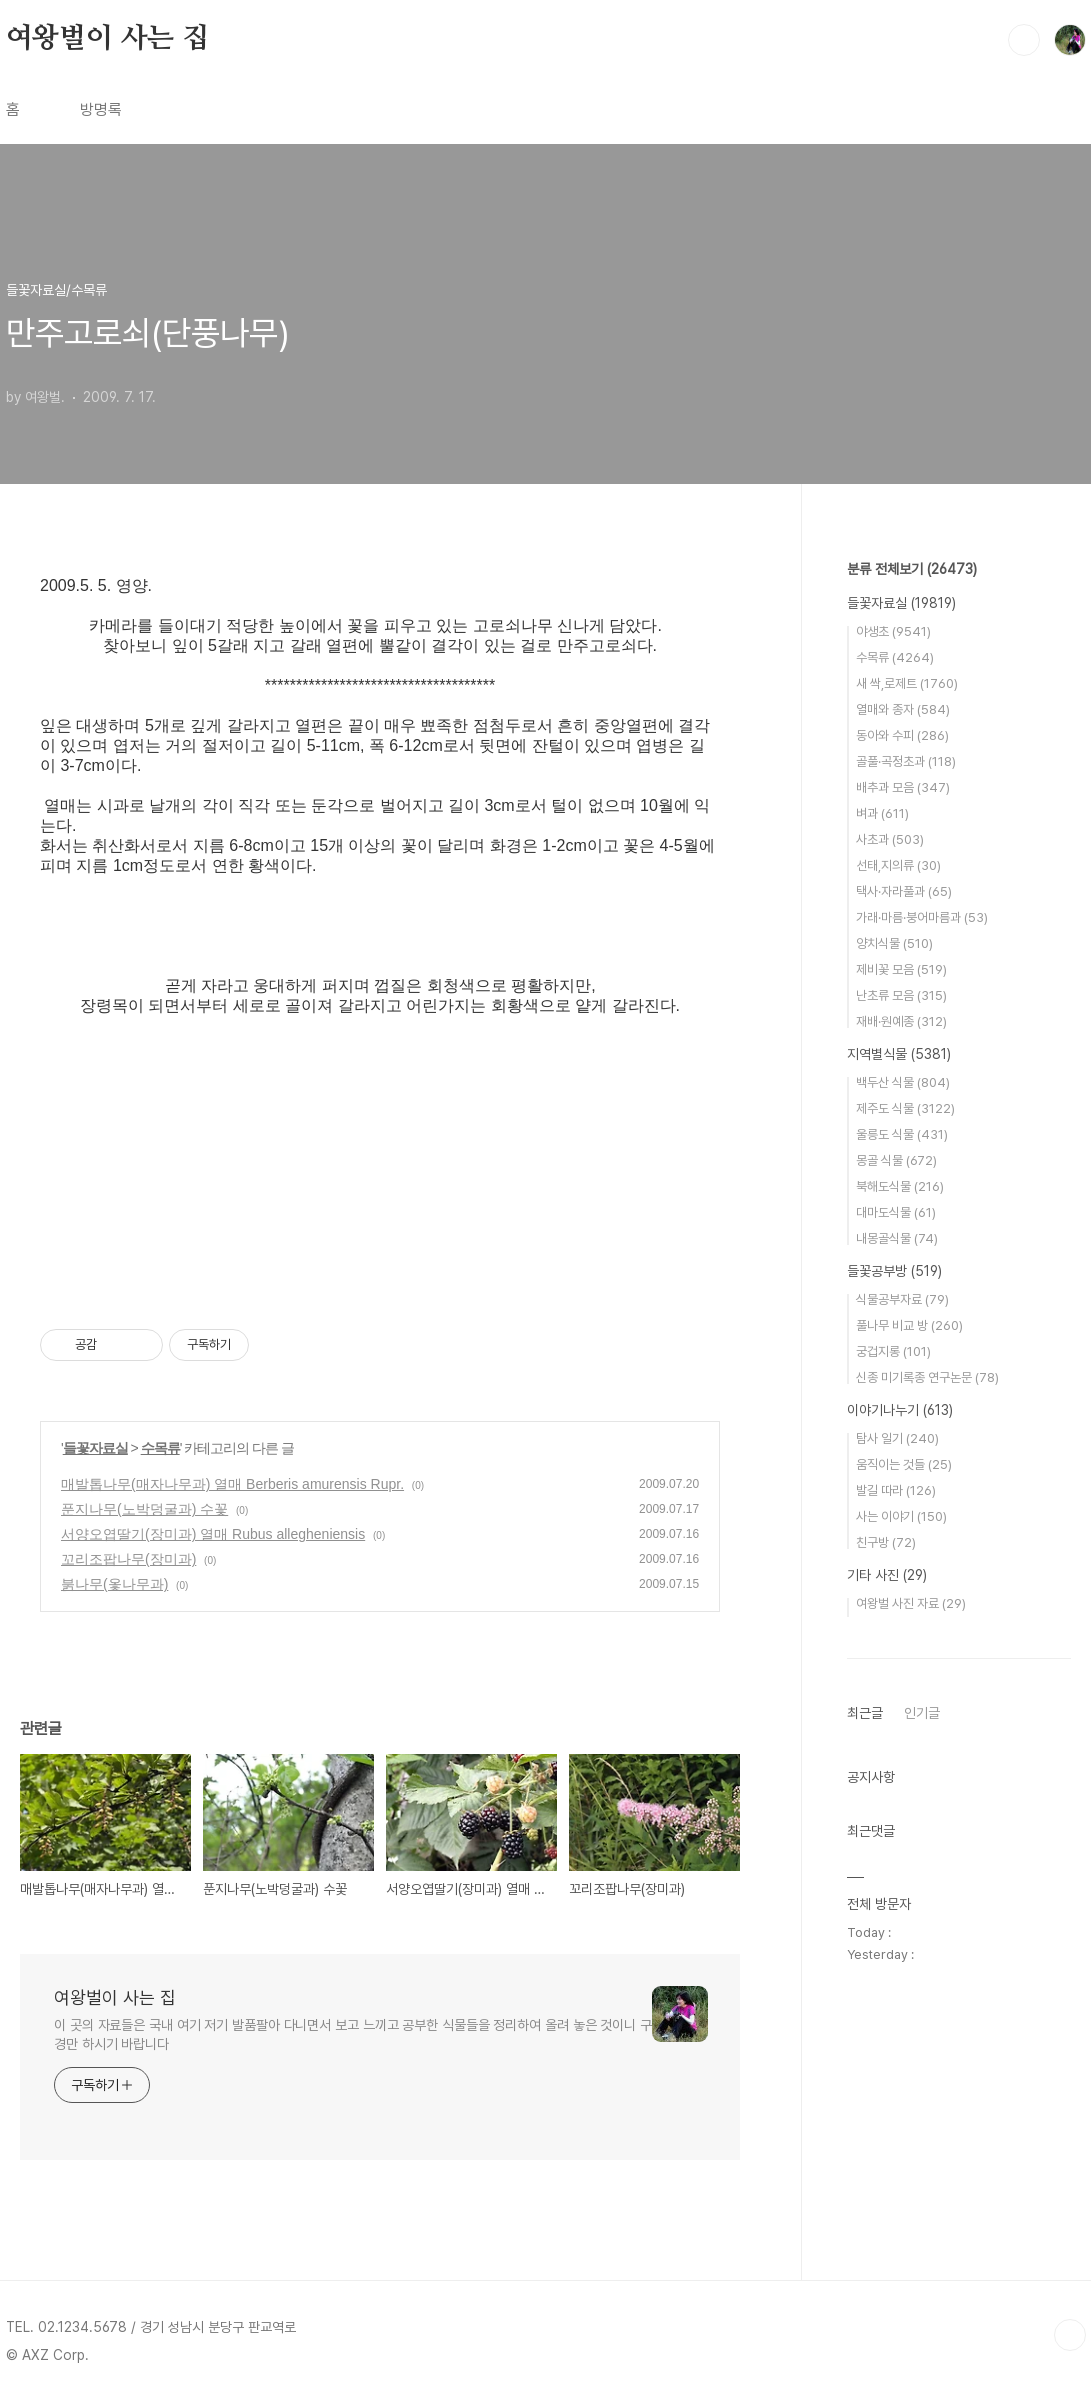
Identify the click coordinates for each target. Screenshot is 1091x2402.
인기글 (922, 1713)
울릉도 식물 (902, 1134)
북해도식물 (900, 1186)
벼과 (882, 813)
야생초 (893, 631)
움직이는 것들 (904, 1464)
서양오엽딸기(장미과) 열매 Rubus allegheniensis (213, 1534)
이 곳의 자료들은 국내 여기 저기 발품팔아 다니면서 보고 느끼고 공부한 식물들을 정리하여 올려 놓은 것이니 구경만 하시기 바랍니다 (353, 2034)
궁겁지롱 (893, 1351)
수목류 (160, 1448)
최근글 (865, 1713)
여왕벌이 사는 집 (107, 39)
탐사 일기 (897, 1438)
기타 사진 (887, 1575)
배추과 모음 (903, 787)
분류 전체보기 (912, 569)
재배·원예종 (901, 1021)
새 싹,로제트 (907, 683)
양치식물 (894, 943)
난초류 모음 (901, 995)
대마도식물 (896, 1212)
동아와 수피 (902, 735)
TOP (1070, 2335)
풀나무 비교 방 (909, 1325)
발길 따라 (896, 1490)
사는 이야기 (901, 1516)
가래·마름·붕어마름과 (922, 917)
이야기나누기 (900, 1410)
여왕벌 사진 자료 (911, 1603)
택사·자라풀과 (904, 891)
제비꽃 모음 (901, 969)
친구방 (886, 1542)
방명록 (101, 109)
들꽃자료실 (95, 1448)
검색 (1024, 40)
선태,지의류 (898, 865)
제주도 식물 (905, 1108)
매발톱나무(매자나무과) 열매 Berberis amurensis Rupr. (232, 1484)
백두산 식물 (903, 1082)
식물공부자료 (902, 1299)
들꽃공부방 (894, 1271)
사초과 (890, 839)
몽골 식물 (896, 1160)
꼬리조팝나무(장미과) (128, 1559)
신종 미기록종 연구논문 (927, 1377)
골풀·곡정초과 (906, 761)
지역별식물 (899, 1054)
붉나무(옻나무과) (114, 1584)
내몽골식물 (897, 1238)
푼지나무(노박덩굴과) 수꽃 (144, 1509)
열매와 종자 (903, 709)
